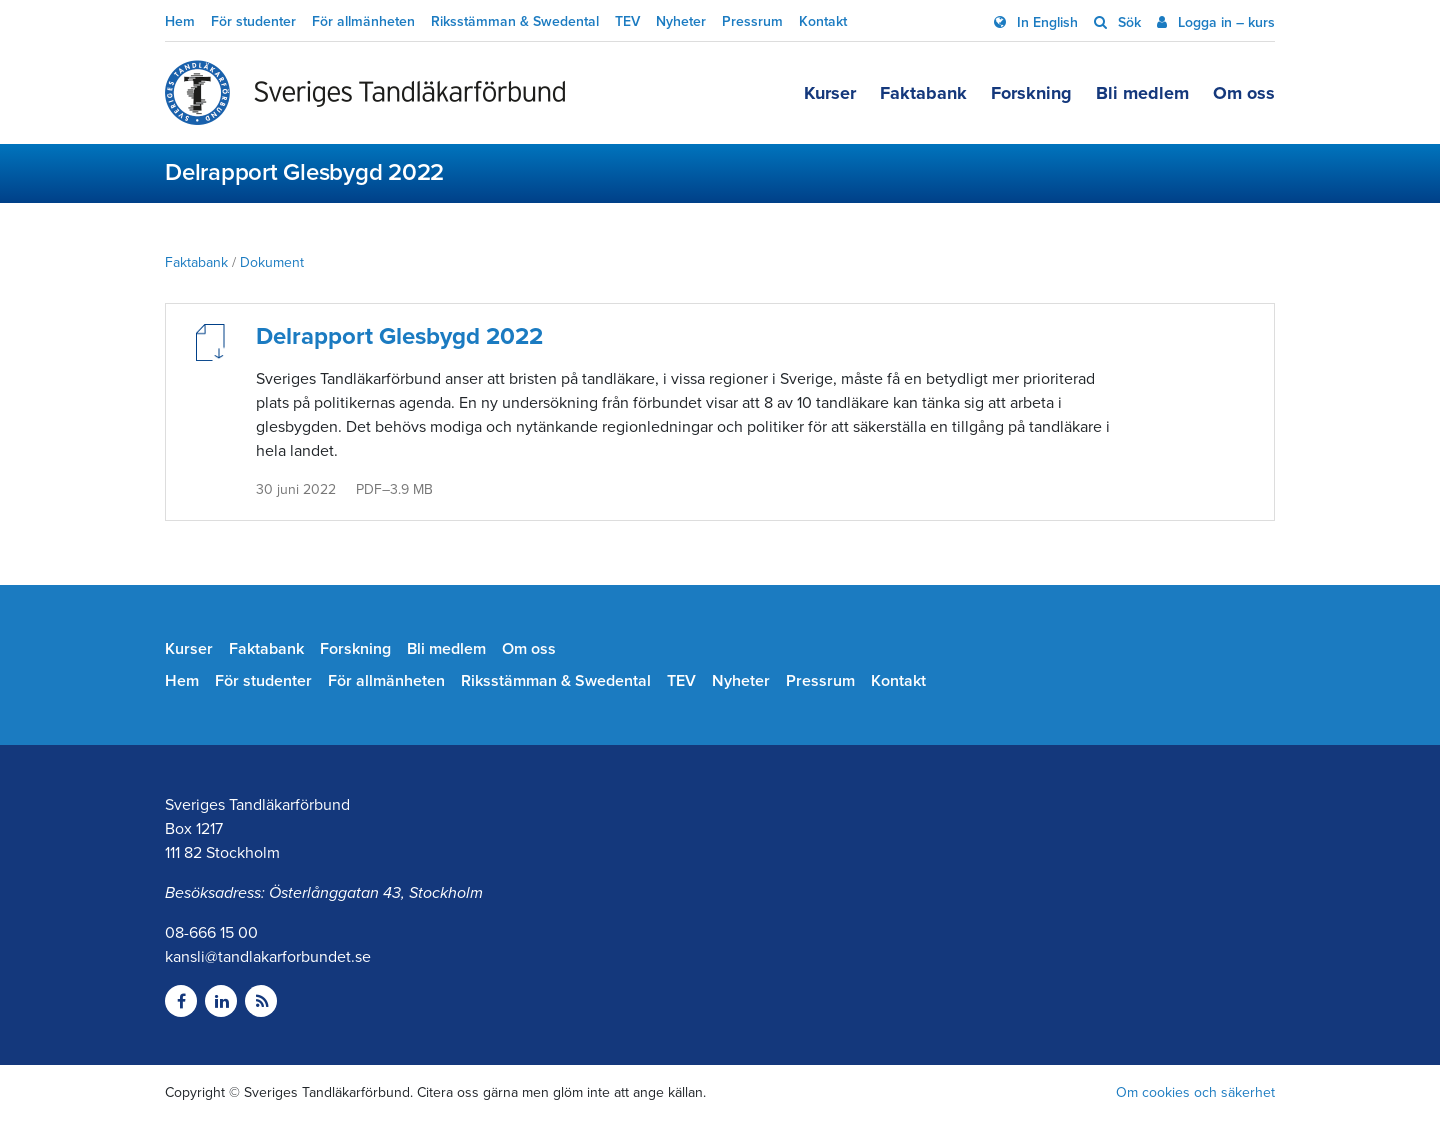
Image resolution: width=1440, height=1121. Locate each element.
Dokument (272, 262)
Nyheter (681, 21)
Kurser (830, 93)
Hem (180, 21)
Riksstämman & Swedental (515, 21)
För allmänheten (363, 21)
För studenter (253, 21)
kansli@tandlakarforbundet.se (268, 957)
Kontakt (823, 21)
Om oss (1244, 93)
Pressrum (752, 21)
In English (1045, 22)
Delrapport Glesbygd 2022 (399, 336)
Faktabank (923, 93)
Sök (1127, 22)
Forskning (1031, 93)
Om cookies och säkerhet (1195, 1092)
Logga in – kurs (1224, 22)
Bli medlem (1142, 93)
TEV (627, 21)
